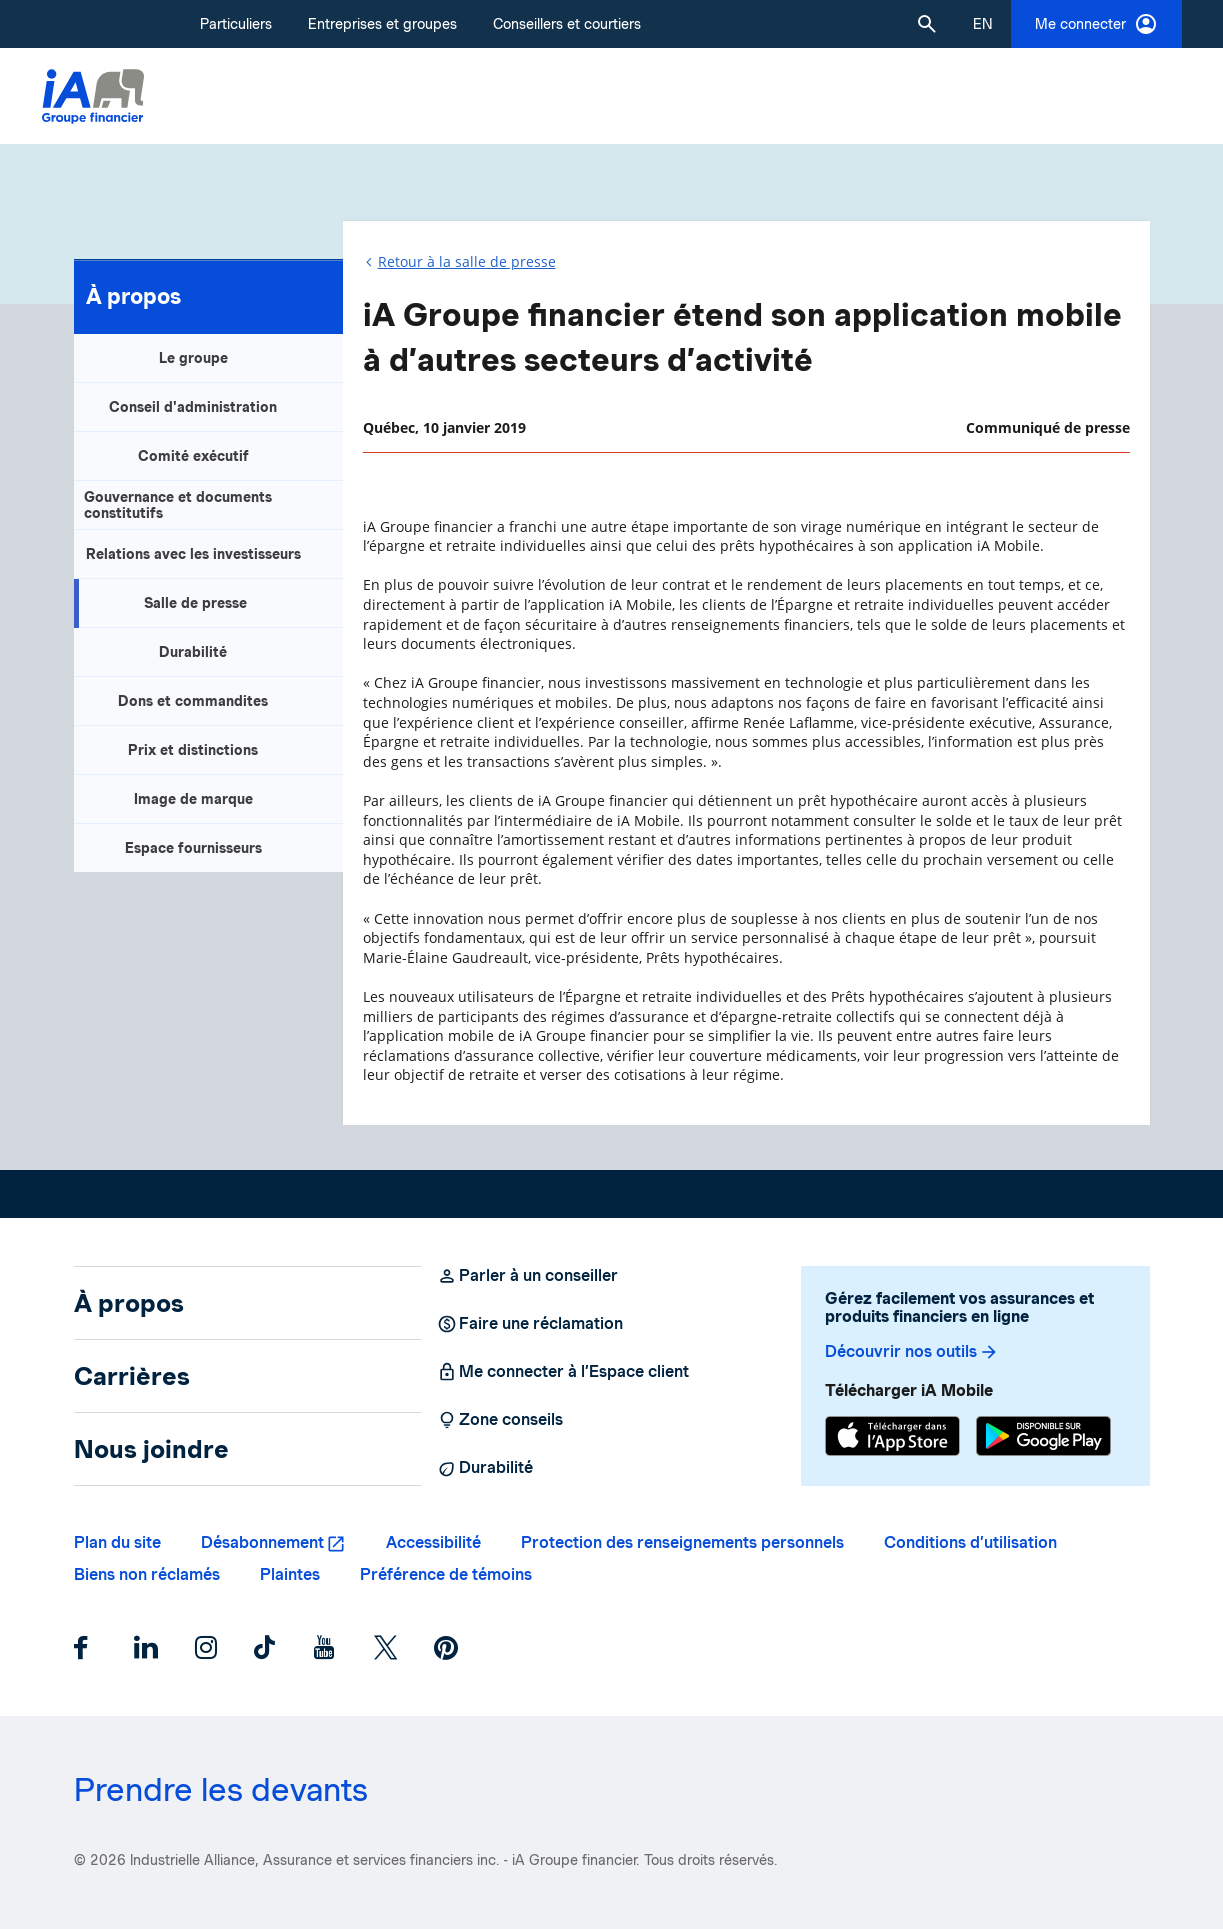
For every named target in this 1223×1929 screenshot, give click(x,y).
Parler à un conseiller (527, 1276)
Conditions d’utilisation (970, 1542)
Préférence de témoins (446, 1574)
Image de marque (193, 799)
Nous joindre (151, 1449)
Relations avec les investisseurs (193, 554)
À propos (133, 296)
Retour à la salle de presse (467, 261)
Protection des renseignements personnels (682, 1542)
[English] (983, 24)
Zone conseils (500, 1420)
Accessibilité (433, 1542)
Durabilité (193, 652)
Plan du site (117, 1542)
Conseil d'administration (193, 407)
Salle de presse (195, 603)
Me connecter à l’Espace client (563, 1372)
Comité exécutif (193, 456)
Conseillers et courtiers (567, 24)
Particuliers (236, 24)
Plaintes (290, 1574)
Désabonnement (262, 1542)
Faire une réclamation (530, 1324)
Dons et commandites (193, 701)
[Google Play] (1043, 1438)
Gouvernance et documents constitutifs (178, 505)
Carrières (132, 1376)
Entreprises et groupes (382, 24)
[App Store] (892, 1438)
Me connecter (1096, 24)
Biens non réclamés (147, 1574)
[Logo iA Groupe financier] (93, 96)
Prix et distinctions (193, 750)
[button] (927, 24)
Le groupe (193, 358)
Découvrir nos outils (912, 1352)
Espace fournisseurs (193, 848)
